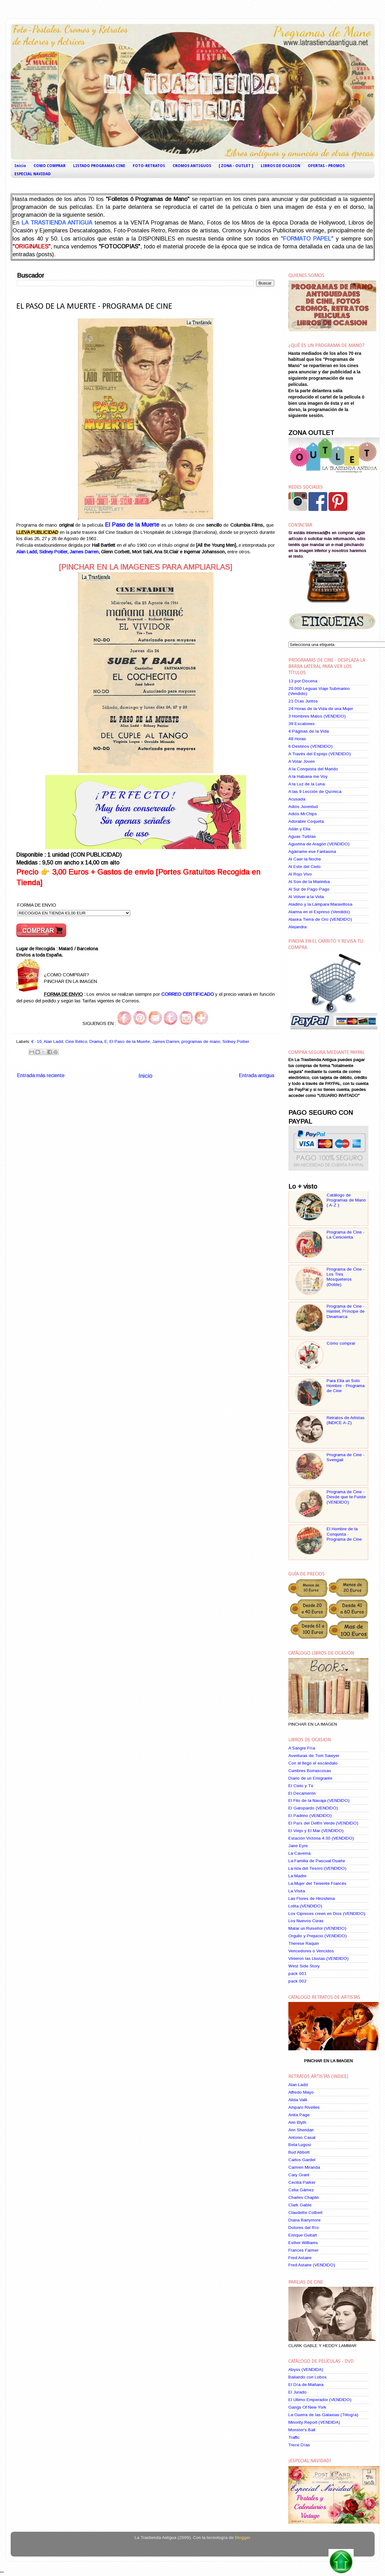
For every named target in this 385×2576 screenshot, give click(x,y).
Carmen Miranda (304, 2167)
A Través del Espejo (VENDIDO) (319, 753)
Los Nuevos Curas (306, 1920)
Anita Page (299, 2114)
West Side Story (304, 1966)
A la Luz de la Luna (306, 784)
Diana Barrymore (304, 2220)
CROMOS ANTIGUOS (192, 166)
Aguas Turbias (302, 836)
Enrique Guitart (302, 2235)
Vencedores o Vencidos (311, 1951)
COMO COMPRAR (50, 166)
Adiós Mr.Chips (302, 813)
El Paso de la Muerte (132, 525)
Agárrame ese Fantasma (312, 851)
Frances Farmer (303, 2250)
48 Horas (297, 738)
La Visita (296, 1891)
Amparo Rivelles (304, 2107)
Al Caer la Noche (304, 859)
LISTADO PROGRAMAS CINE (99, 166)
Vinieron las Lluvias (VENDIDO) (318, 1958)
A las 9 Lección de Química (314, 791)
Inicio (20, 166)
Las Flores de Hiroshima (311, 1898)
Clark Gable (300, 2205)
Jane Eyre (298, 1845)
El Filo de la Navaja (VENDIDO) (319, 1800)
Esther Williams (303, 2242)
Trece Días (299, 2445)
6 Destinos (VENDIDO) (310, 746)
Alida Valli (297, 2099)
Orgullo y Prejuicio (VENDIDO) (317, 1935)
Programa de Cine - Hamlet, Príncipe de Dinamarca (346, 1311)
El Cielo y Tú (300, 1785)
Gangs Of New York (307, 2407)
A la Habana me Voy (308, 776)
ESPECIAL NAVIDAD (32, 174)
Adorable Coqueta (306, 821)
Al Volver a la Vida (306, 896)
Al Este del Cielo (304, 866)
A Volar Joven (301, 761)
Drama (95, 1041)
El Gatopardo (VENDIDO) (313, 1808)
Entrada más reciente (41, 1075)
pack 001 (297, 1973)
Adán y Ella (299, 829)
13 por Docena (302, 681)
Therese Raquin (303, 1943)
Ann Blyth (297, 2122)
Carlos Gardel (301, 2159)
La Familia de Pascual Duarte (316, 1860)
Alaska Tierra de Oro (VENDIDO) (320, 919)
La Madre (297, 1876)
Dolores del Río (303, 2227)
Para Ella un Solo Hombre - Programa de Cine (346, 1385)
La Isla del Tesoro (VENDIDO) (317, 1868)
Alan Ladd (26, 551)
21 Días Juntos (303, 701)
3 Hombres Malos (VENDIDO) (317, 716)
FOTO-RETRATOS (149, 166)
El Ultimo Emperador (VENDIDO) (319, 2399)
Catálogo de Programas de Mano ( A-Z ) (346, 1200)
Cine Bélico (76, 1041)
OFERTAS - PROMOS (326, 166)
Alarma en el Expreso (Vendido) (319, 911)
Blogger (242, 2537)
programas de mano (200, 1041)
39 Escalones (301, 723)
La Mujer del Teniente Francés (317, 1883)
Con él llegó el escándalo (313, 1763)
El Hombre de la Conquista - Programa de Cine (344, 1534)
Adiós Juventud (303, 806)
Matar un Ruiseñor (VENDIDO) (317, 1928)
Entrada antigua (256, 1075)
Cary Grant (298, 2174)
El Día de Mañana (306, 2384)
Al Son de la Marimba (309, 881)
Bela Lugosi (299, 2144)
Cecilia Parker (301, 2182)
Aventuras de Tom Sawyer (313, 1755)
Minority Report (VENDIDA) (314, 2422)
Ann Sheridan (301, 2130)
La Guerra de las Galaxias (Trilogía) (323, 2414)
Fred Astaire (300, 2257)
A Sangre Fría (301, 1748)
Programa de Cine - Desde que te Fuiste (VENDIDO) (346, 1496)
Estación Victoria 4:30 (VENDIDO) (321, 1838)
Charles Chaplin (303, 2197)
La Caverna (299, 1853)
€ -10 (36, 1041)
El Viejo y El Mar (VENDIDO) (316, 1830)
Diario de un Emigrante (310, 1778)
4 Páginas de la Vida (308, 731)
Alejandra (297, 927)
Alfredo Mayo (301, 2092)
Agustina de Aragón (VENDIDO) (319, 844)
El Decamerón (302, 1793)
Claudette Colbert (305, 2212)
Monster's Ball (301, 2429)
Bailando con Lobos (307, 2377)
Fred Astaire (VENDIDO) (311, 2265)
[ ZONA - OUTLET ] (236, 166)
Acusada (296, 799)
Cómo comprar (341, 1343)
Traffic (294, 2437)
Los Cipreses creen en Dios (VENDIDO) (326, 1913)
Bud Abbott (299, 2152)
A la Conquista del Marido (313, 769)
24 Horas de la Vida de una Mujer (320, 708)
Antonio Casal (301, 2137)
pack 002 (297, 1981)
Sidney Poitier (53, 551)
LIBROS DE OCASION (280, 166)
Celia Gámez (301, 2190)
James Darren (84, 551)
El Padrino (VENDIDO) (310, 1815)
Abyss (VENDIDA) (305, 2369)
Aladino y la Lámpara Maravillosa (320, 904)
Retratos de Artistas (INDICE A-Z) (346, 1420)
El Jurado (297, 2392)
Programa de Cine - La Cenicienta (346, 1234)
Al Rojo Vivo (300, 874)
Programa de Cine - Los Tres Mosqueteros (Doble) (346, 1277)
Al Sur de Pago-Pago (308, 889)
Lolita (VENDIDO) (305, 1906)
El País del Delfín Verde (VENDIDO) (323, 1823)
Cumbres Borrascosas (309, 1770)
